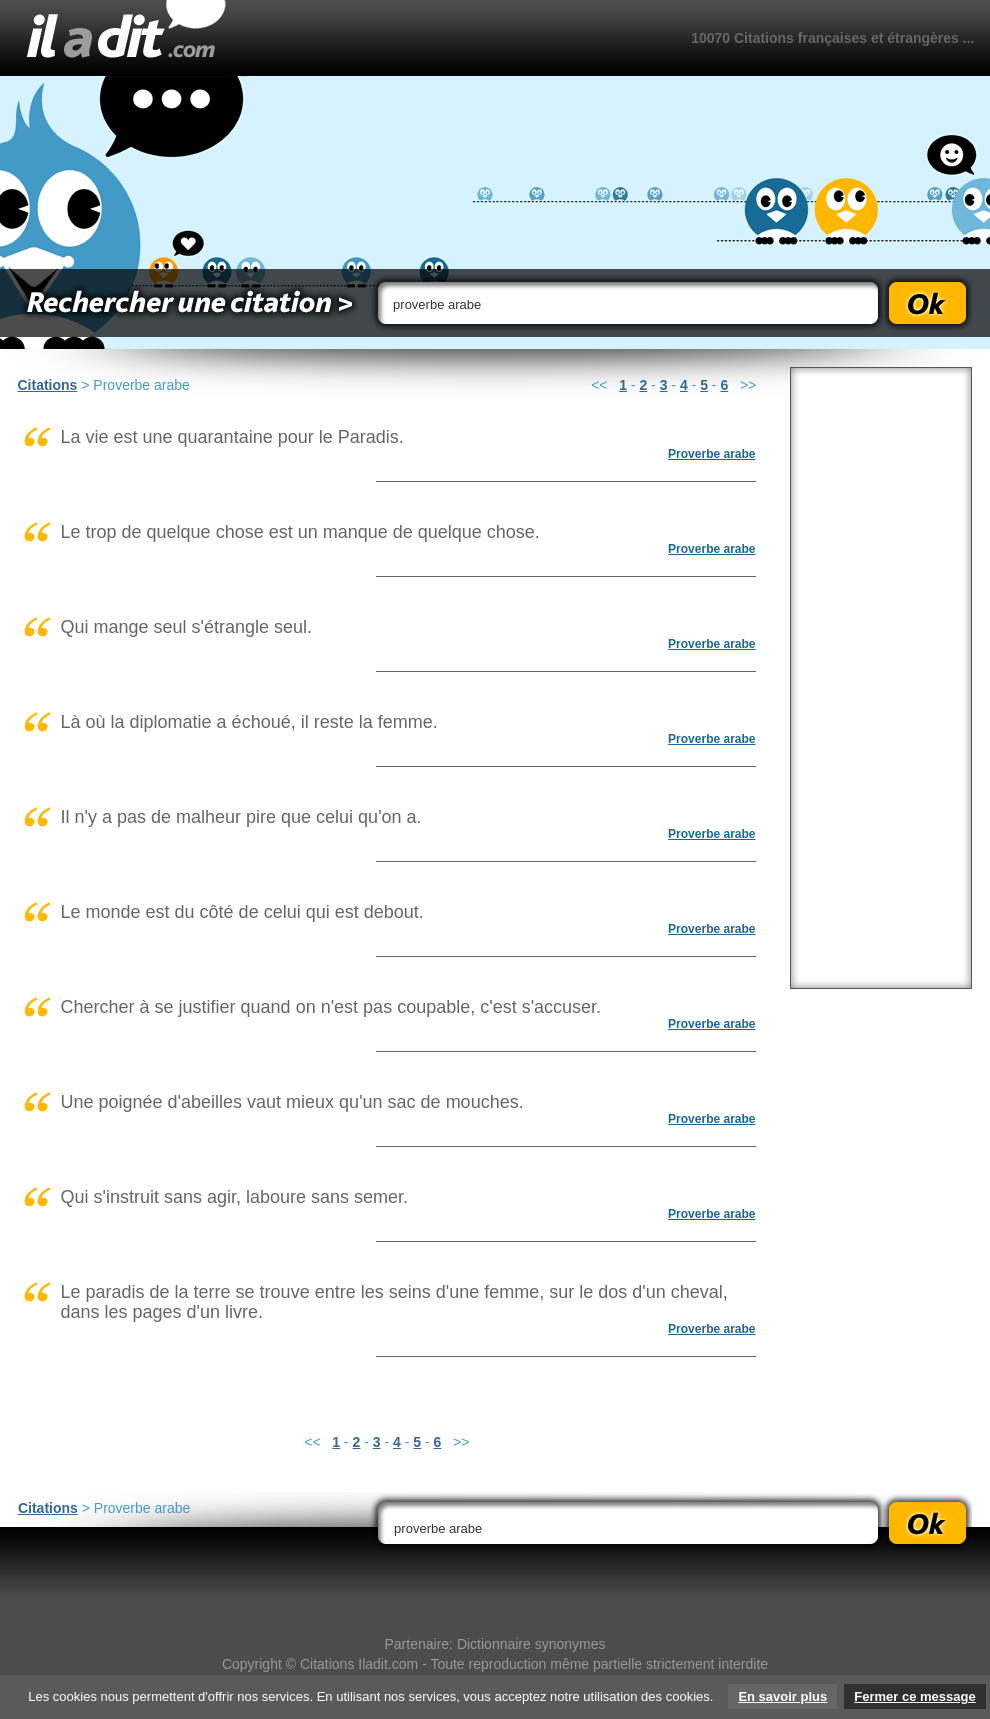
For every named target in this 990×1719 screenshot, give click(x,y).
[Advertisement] (881, 678)
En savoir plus (782, 1696)
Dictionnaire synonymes (531, 1644)
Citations (48, 385)
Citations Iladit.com (359, 1664)
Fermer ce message (914, 1696)
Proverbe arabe (711, 454)
